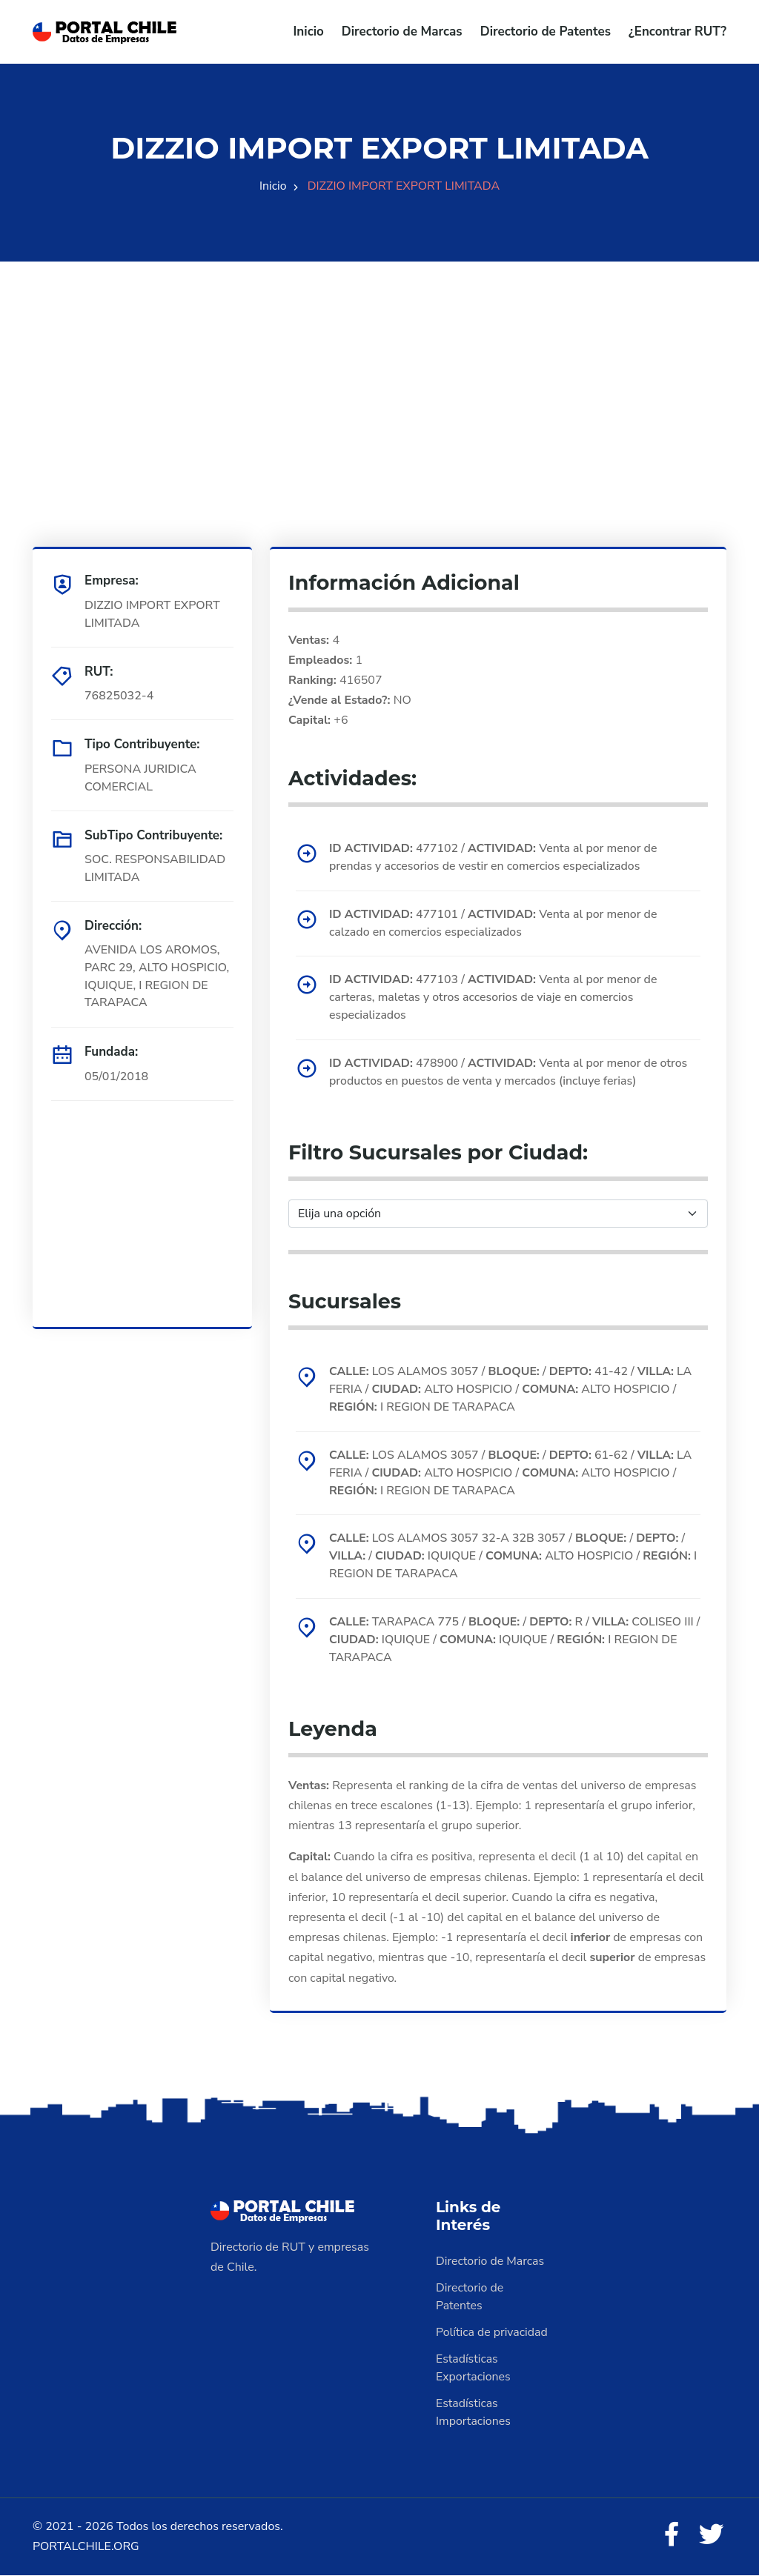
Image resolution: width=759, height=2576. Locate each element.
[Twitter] (711, 2536)
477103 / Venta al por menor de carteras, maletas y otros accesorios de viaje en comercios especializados (494, 998)
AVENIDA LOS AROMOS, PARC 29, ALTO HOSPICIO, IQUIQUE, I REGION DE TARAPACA (157, 976)
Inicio (309, 31)
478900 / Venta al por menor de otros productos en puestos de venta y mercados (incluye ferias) (509, 1073)
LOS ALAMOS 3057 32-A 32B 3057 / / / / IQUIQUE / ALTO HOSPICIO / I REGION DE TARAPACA (514, 1558)
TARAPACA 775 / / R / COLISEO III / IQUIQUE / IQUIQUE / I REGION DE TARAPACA (513, 1642)
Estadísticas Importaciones (473, 2414)
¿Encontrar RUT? (677, 31)
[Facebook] (671, 2536)
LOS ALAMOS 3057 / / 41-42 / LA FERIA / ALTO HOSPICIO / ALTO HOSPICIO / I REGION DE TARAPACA (512, 1391)
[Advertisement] (379, 365)
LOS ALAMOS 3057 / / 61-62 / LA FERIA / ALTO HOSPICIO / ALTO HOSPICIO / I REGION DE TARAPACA (512, 1474)
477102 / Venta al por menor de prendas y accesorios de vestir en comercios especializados (494, 857)
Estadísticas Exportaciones (473, 2369)
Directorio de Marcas (402, 31)
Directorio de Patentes (545, 31)
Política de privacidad (492, 2334)
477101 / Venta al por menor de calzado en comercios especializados (494, 923)
